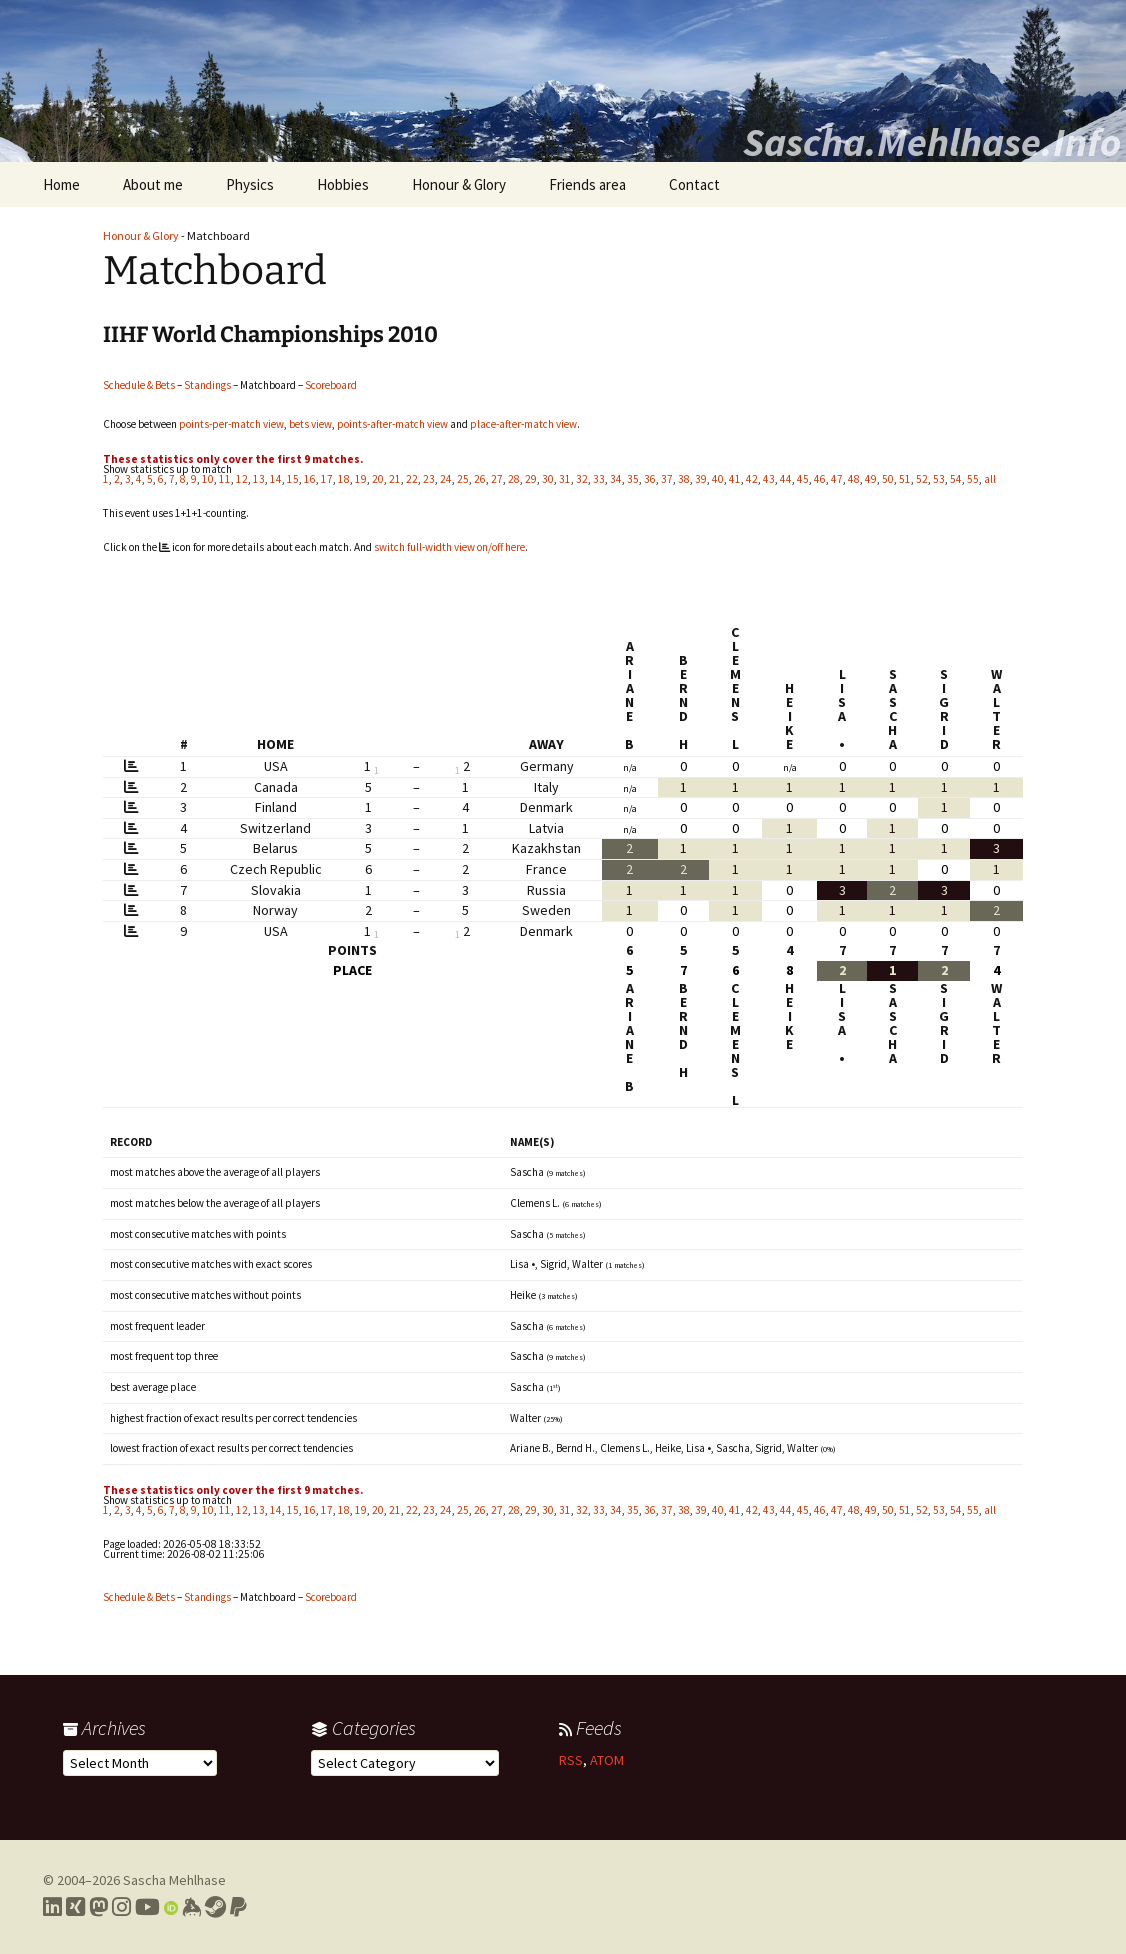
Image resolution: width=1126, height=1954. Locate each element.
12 (242, 479)
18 (344, 479)
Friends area (587, 184)
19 (361, 479)
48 (854, 479)
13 (259, 479)
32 (582, 479)
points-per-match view (231, 424)
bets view (310, 424)
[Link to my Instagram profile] (121, 1907)
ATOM (607, 1760)
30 (548, 479)
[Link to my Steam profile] (215, 1907)
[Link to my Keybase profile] (191, 1907)
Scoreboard (331, 385)
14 (276, 479)
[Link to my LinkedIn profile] (52, 1907)
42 (752, 479)
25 (463, 479)
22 (412, 479)
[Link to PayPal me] (238, 1907)
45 (803, 479)
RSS (571, 1760)
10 (208, 479)
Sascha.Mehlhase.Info (932, 142)
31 (565, 479)
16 (310, 479)
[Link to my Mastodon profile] (98, 1907)
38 (684, 479)
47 (837, 479)
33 (599, 479)
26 (480, 479)
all (990, 479)
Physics (250, 184)
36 (650, 479)
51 (905, 479)
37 (667, 479)
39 (701, 479)
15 (293, 479)
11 (225, 479)
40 (718, 479)
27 (497, 479)
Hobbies (343, 184)
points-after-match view (392, 424)
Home (61, 184)
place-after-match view (523, 424)
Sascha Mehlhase (174, 1880)
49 (871, 479)
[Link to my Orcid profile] (171, 1907)
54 (956, 479)
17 (327, 479)
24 (446, 479)
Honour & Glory (459, 184)
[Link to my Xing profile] (75, 1907)
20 (378, 479)
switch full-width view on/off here (449, 547)
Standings (207, 385)
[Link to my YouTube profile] (147, 1907)
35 (633, 479)
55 (973, 479)
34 (616, 479)
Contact (694, 184)
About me (153, 184)
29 (531, 479)
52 (922, 479)
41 (735, 479)
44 (786, 479)
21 (395, 479)
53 (939, 479)
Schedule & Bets (139, 385)
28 (514, 479)
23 (429, 479)
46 (820, 479)
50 (888, 479)
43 (769, 479)
